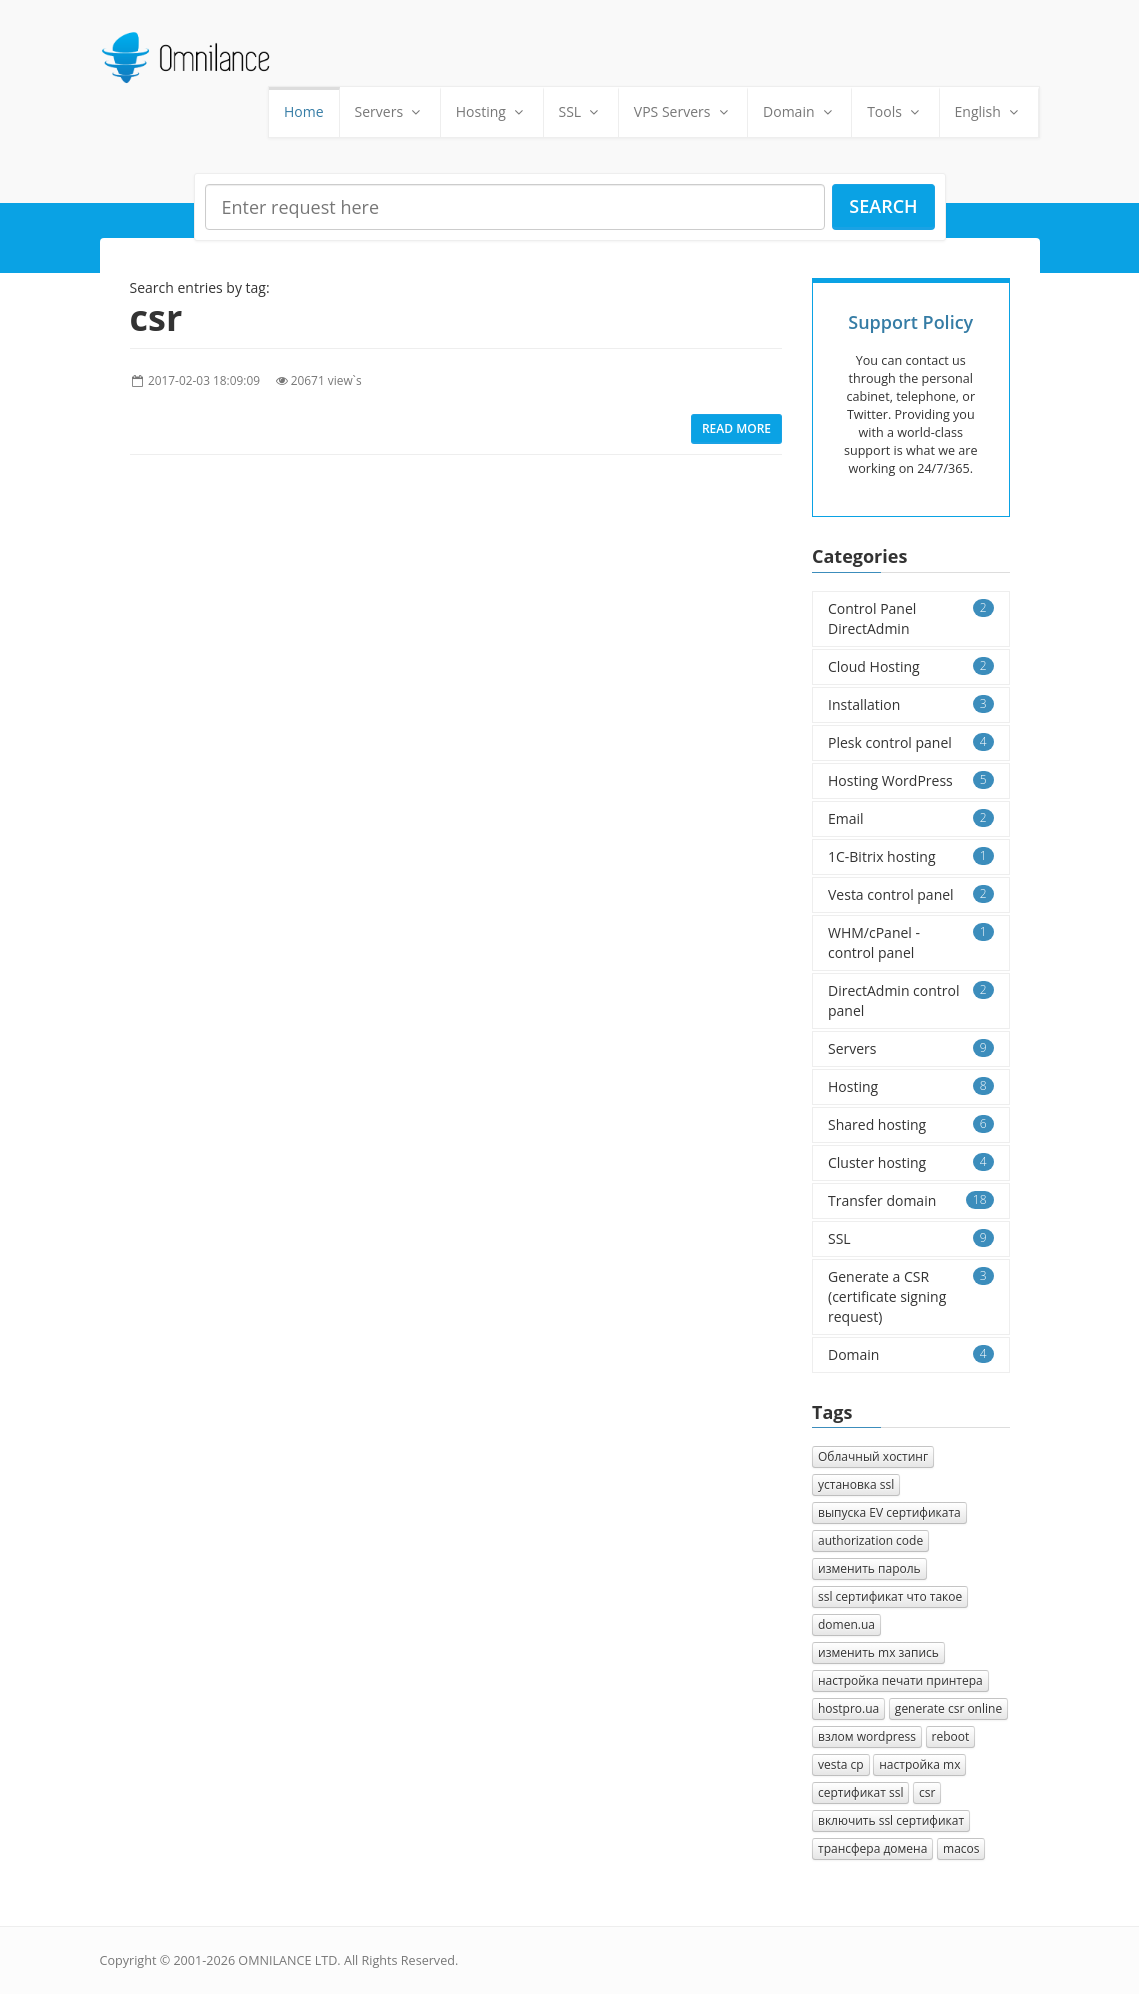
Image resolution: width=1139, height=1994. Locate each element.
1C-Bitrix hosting (911, 856)
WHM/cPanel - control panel (911, 942)
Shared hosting (911, 1124)
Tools (895, 111)
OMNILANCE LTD (287, 1960)
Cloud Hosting (911, 666)
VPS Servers (683, 111)
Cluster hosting (911, 1162)
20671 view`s (326, 380)
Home (304, 111)
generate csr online (948, 1708)
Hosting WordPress (911, 780)
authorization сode (870, 1540)
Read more (736, 428)
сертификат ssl (860, 1792)
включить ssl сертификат (891, 1820)
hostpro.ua (848, 1708)
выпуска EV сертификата (889, 1512)
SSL (581, 111)
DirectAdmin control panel (911, 1000)
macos (961, 1848)
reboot (951, 1736)
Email (911, 818)
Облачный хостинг (873, 1456)
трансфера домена (872, 1848)
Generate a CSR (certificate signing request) (911, 1296)
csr (927, 1792)
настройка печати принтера (900, 1680)
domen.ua (846, 1624)
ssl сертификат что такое (890, 1596)
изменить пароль (869, 1568)
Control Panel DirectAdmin (911, 618)
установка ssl (856, 1484)
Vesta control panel (911, 894)
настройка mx (919, 1764)
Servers (390, 111)
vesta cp (841, 1764)
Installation (911, 704)
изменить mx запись (878, 1652)
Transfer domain (911, 1200)
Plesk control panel (911, 742)
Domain (799, 111)
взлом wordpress (867, 1736)
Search (883, 206)
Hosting (492, 111)
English (989, 111)
